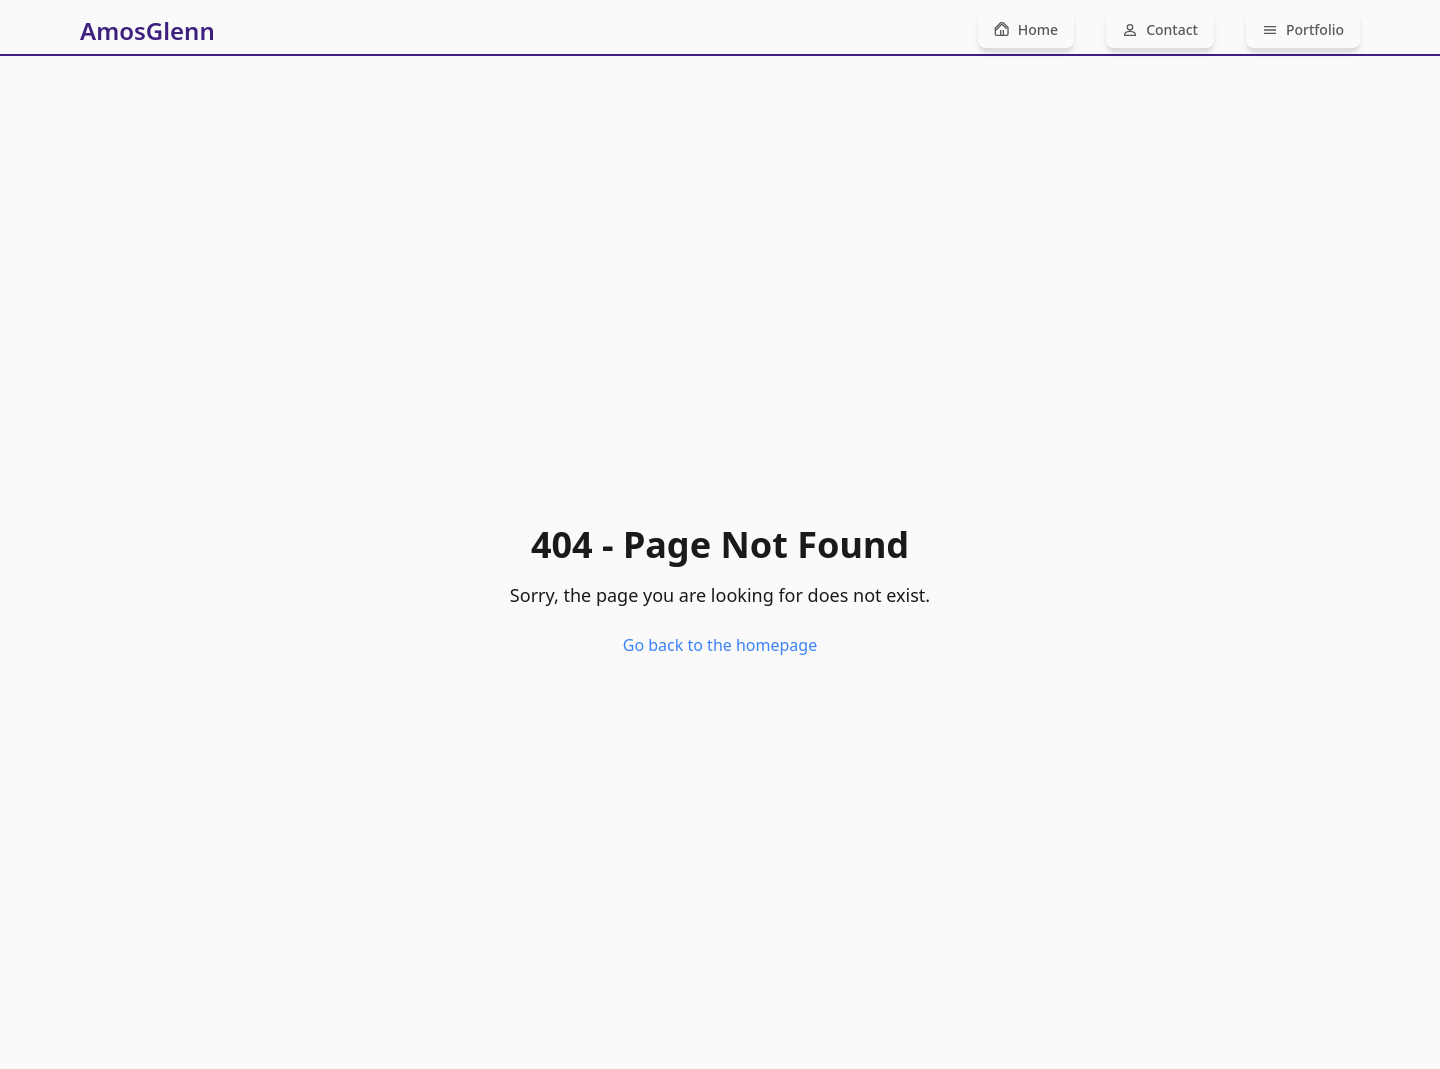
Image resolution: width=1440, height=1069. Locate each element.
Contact (1160, 29)
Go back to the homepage (720, 645)
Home (1026, 29)
